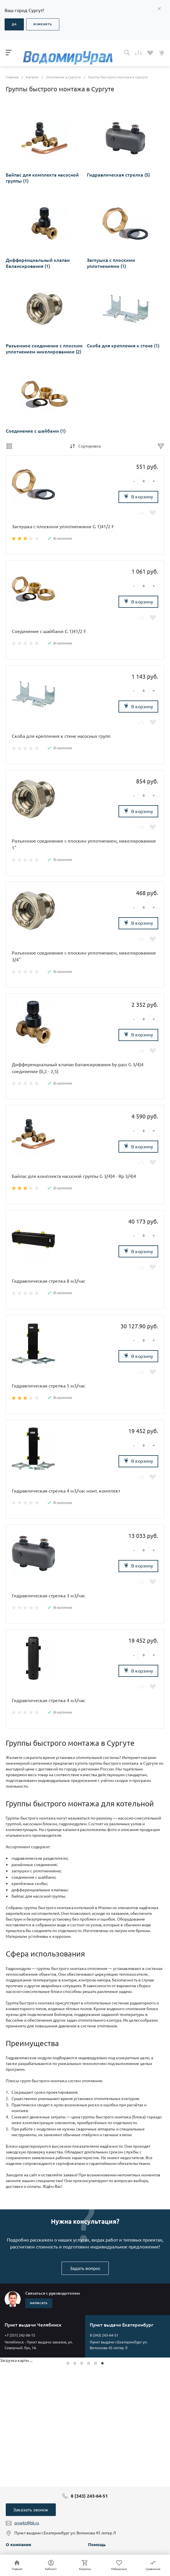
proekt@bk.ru (26, 2523)
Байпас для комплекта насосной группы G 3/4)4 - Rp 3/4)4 (74, 1176)
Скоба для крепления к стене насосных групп (61, 736)
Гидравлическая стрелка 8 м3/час (48, 1281)
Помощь (97, 2544)
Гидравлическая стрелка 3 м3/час (48, 1595)
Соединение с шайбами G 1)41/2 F (49, 631)
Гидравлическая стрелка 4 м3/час (48, 1700)
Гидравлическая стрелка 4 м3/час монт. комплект (66, 1490)
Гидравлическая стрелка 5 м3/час (48, 1385)
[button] (68, 2363)
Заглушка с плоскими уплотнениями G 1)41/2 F (63, 526)
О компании (18, 2544)
